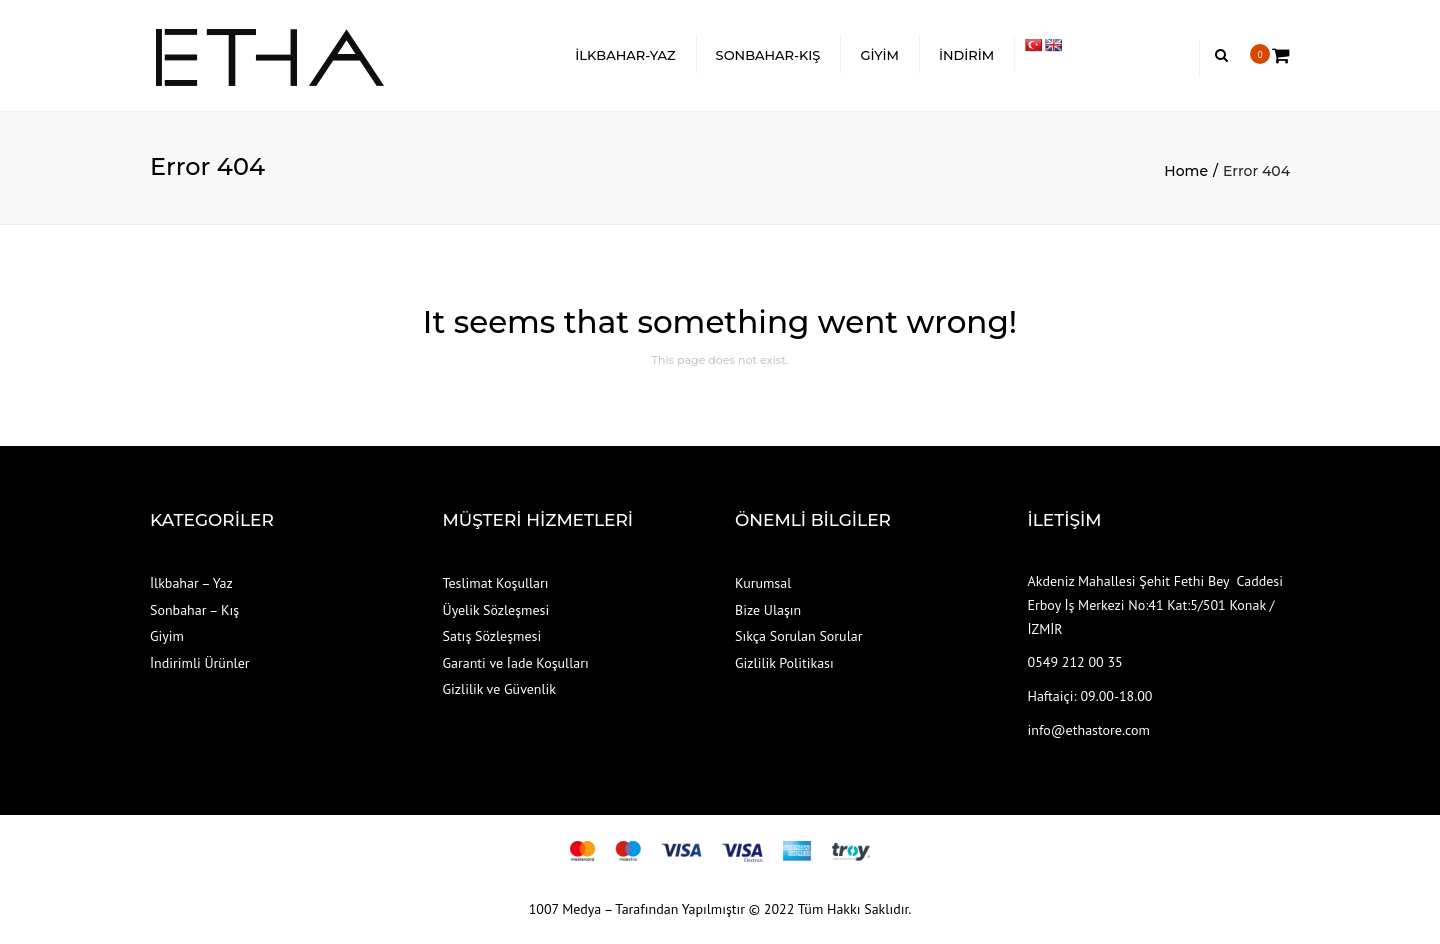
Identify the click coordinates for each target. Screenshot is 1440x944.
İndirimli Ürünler (200, 663)
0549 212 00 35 (1075, 662)
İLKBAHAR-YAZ (625, 55)
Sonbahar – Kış (194, 610)
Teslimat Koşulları (496, 583)
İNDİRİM (966, 55)
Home (1186, 171)
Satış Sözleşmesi (492, 636)
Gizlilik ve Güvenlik (500, 689)
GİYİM (879, 55)
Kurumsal (763, 583)
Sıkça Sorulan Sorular (798, 636)
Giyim (167, 636)
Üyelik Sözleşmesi (496, 610)
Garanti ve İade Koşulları (516, 663)
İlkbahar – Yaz (191, 583)
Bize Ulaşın (768, 610)
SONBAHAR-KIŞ (768, 55)
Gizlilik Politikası (784, 663)
